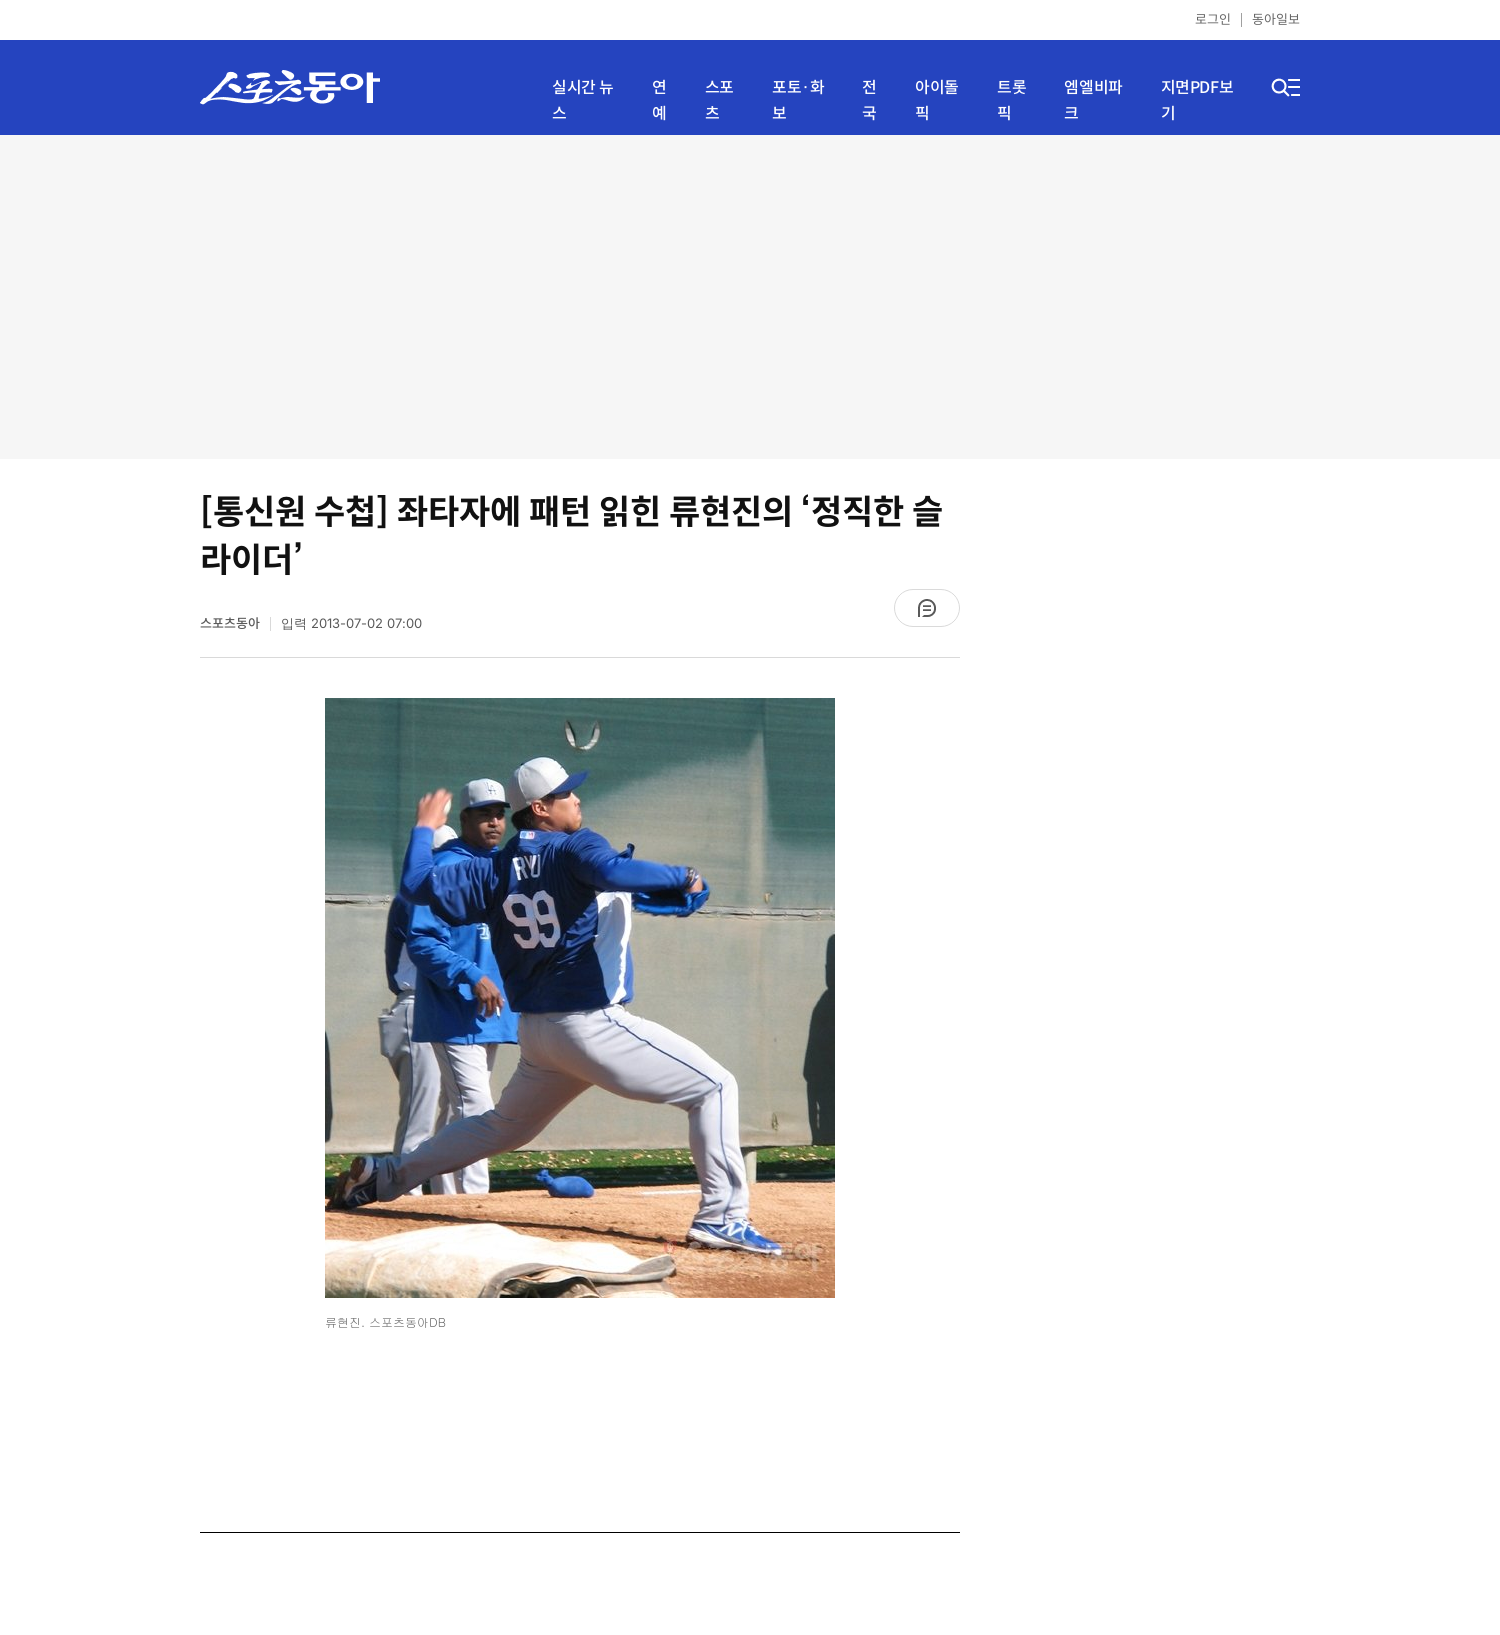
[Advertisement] (750, 295)
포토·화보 (798, 100)
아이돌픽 (937, 100)
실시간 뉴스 (583, 100)
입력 (351, 623)
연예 (659, 100)
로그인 (1213, 19)
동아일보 (1276, 19)
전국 (869, 100)
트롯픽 (1011, 100)
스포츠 (719, 100)
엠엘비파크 (1093, 100)
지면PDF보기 (1197, 100)
